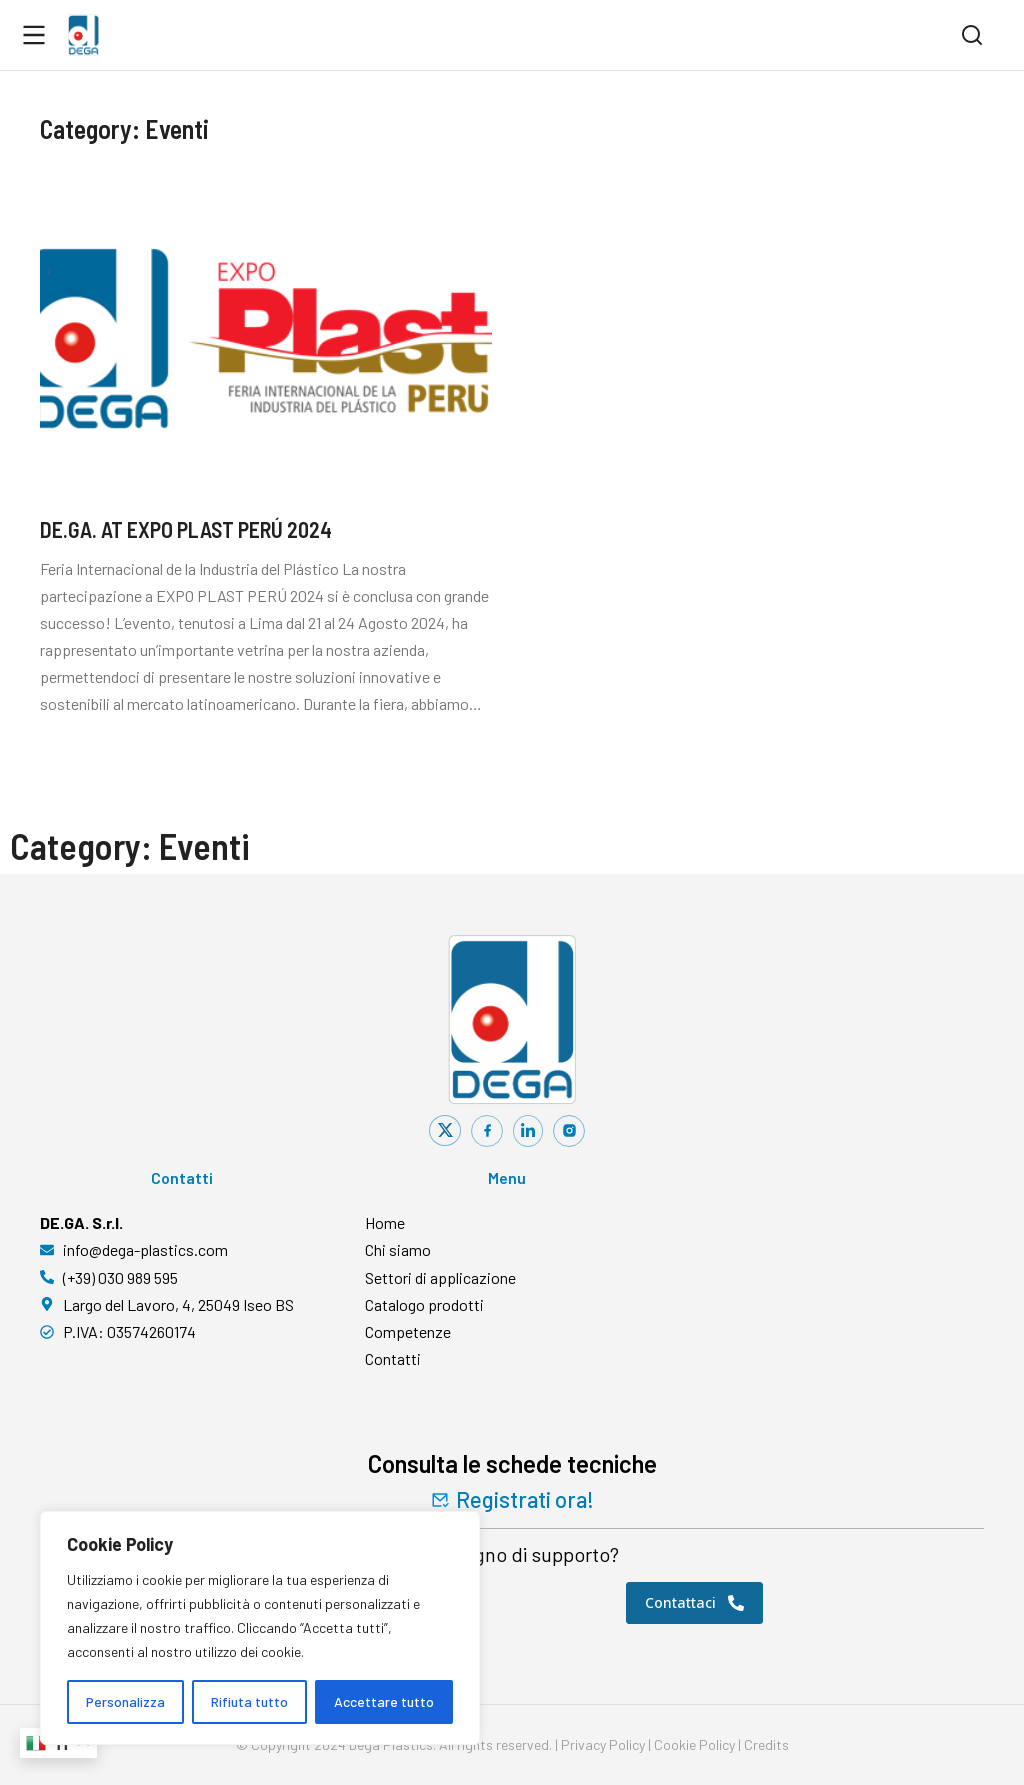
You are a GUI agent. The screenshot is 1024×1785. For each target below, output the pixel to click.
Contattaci (694, 1602)
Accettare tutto (384, 1701)
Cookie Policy (694, 1744)
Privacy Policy (603, 1744)
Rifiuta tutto (249, 1701)
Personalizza (125, 1701)
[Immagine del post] (266, 337)
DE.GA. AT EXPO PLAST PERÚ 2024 (186, 529)
